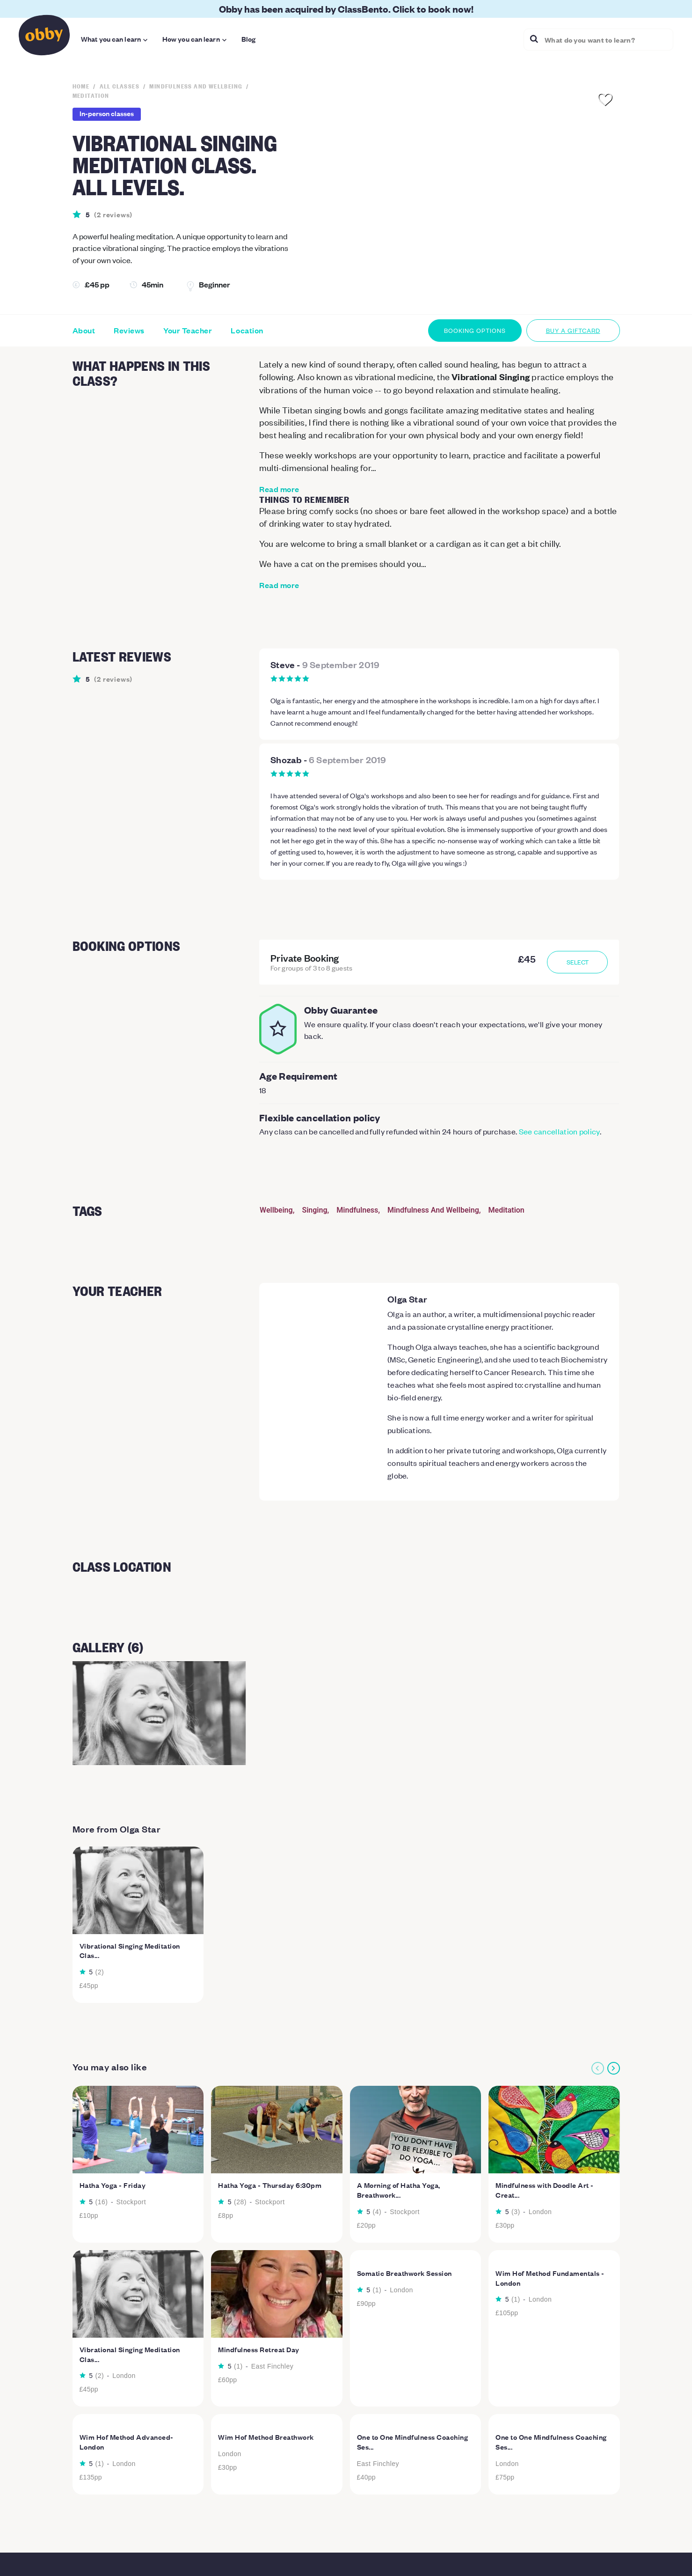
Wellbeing (276, 1210)
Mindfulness (357, 1210)
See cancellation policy (559, 1131)
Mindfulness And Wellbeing (433, 1210)
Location (247, 330)
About (84, 330)
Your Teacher (187, 330)
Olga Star (407, 1299)
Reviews (129, 330)
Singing (314, 1210)
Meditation (506, 1210)
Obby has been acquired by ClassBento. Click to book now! (346, 8)
